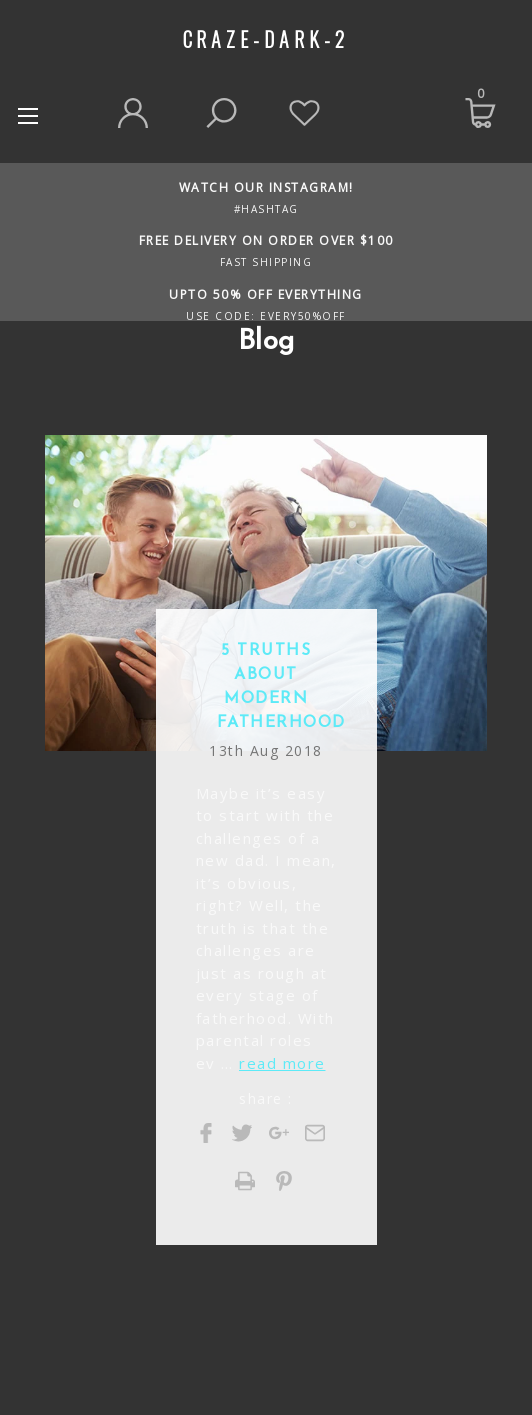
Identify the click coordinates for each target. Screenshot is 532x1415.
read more (282, 1063)
